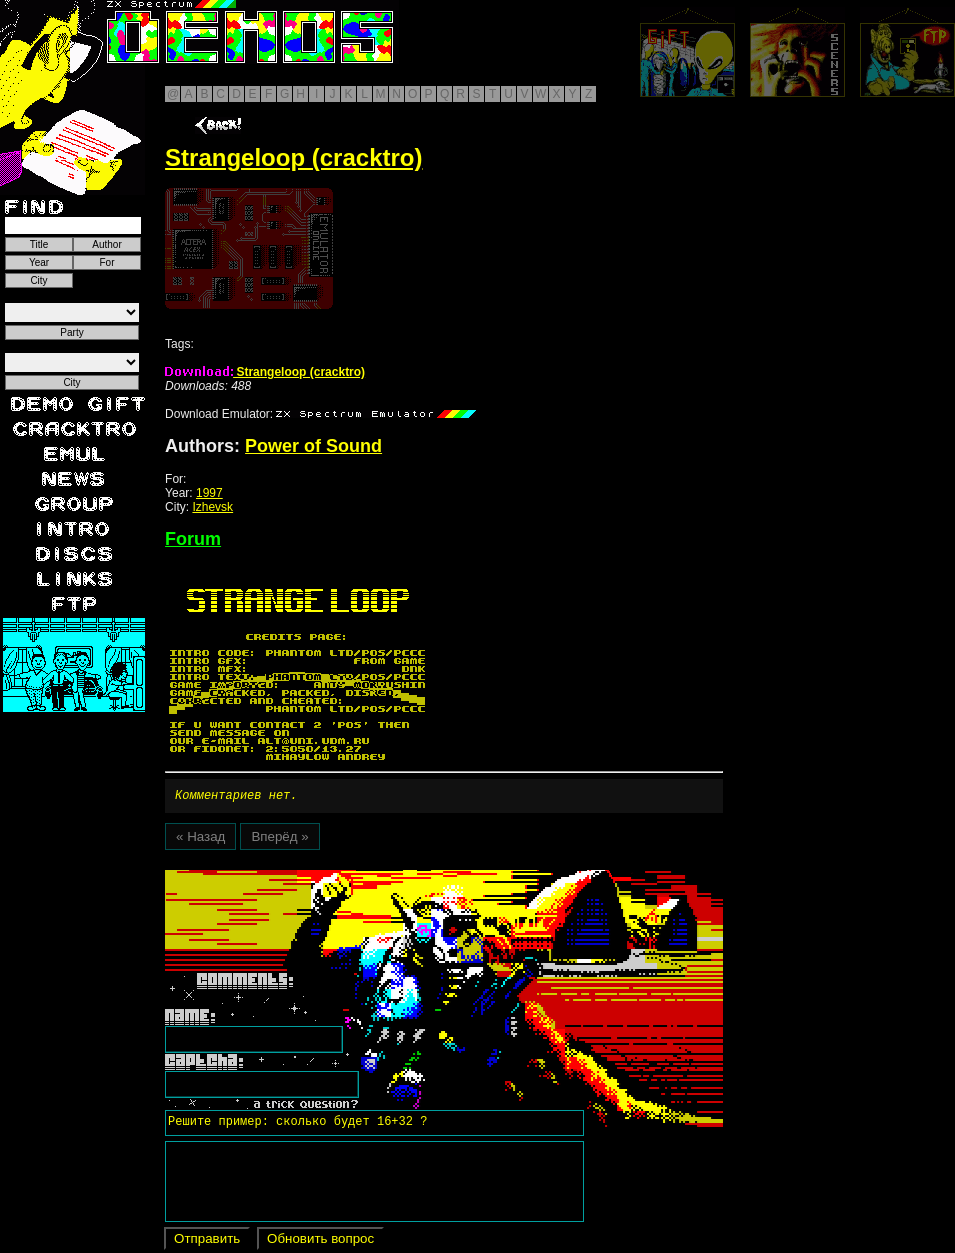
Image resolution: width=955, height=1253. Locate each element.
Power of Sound (313, 446)
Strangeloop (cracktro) (265, 372)
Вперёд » (279, 839)
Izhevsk (212, 507)
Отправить (207, 1241)
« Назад (200, 839)
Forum (193, 539)
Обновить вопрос (320, 1241)
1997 (209, 493)
